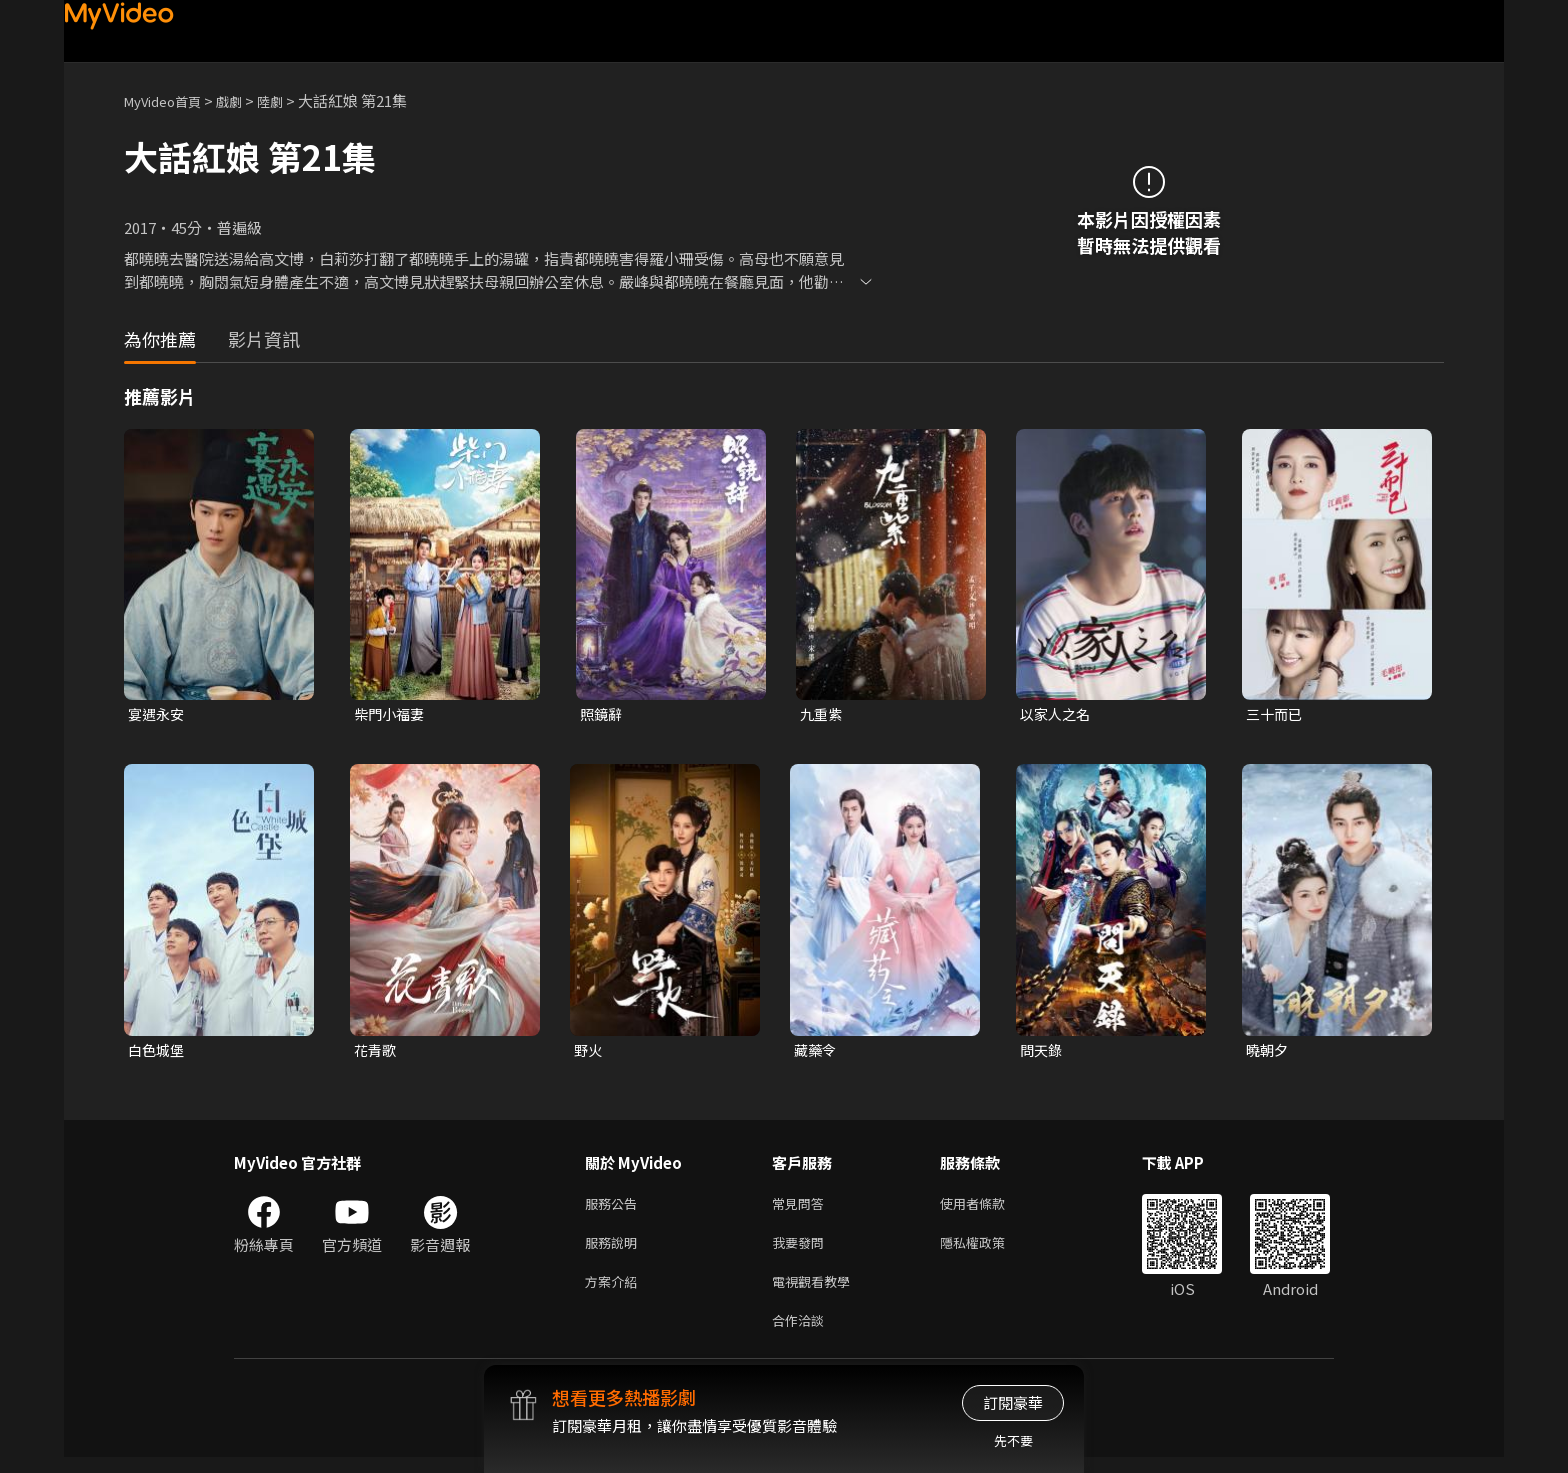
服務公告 (615, 1208)
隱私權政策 (989, 1250)
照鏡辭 (602, 714)
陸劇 (290, 100)
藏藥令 (816, 1052)
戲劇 (245, 100)
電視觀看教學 (817, 1292)
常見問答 (802, 1208)
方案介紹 (615, 1292)
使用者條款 (989, 1208)
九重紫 (822, 714)
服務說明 (615, 1250)
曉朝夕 (1268, 1052)
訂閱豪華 (1013, 1402)
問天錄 (1042, 1052)
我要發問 (802, 1250)
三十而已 (1276, 714)
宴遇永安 (158, 714)
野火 (589, 1052)
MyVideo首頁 (169, 100)
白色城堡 (158, 1052)
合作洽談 (802, 1334)
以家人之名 (1057, 714)
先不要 (1013, 1440)
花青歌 (376, 1052)
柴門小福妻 (391, 714)
